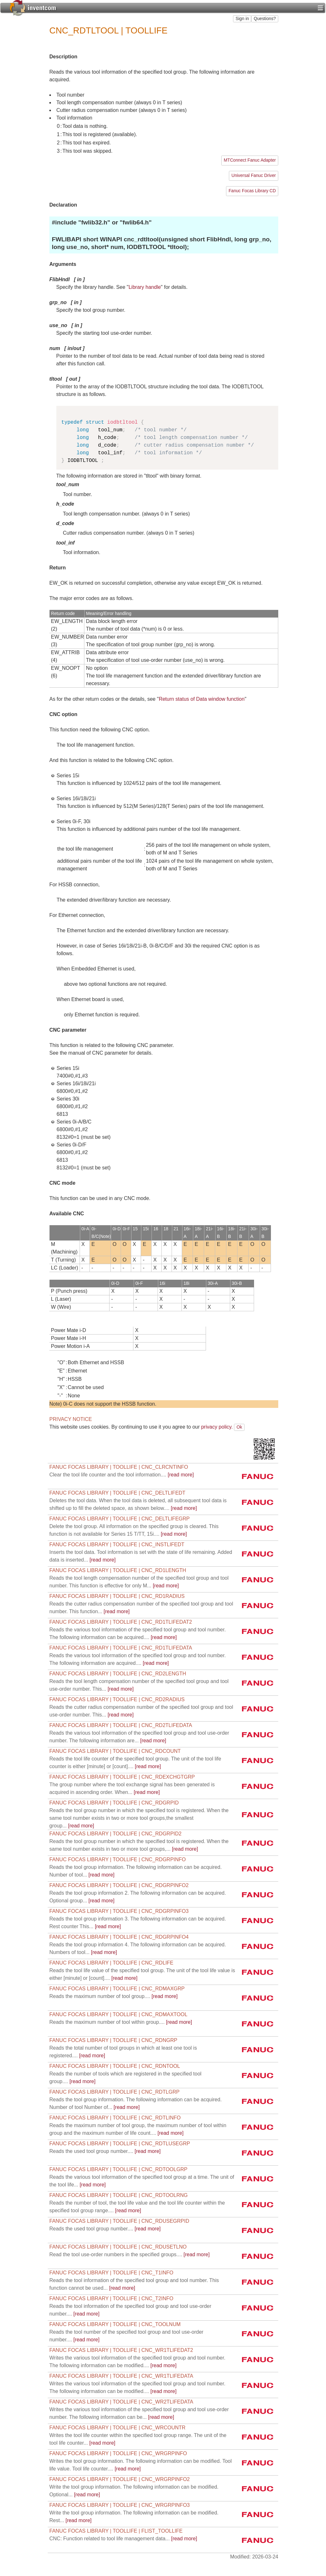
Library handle (145, 287)
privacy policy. (217, 1427)
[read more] (121, 1474)
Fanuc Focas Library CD (252, 190)
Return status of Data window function (201, 699)
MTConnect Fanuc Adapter (250, 160)
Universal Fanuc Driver (253, 175)
